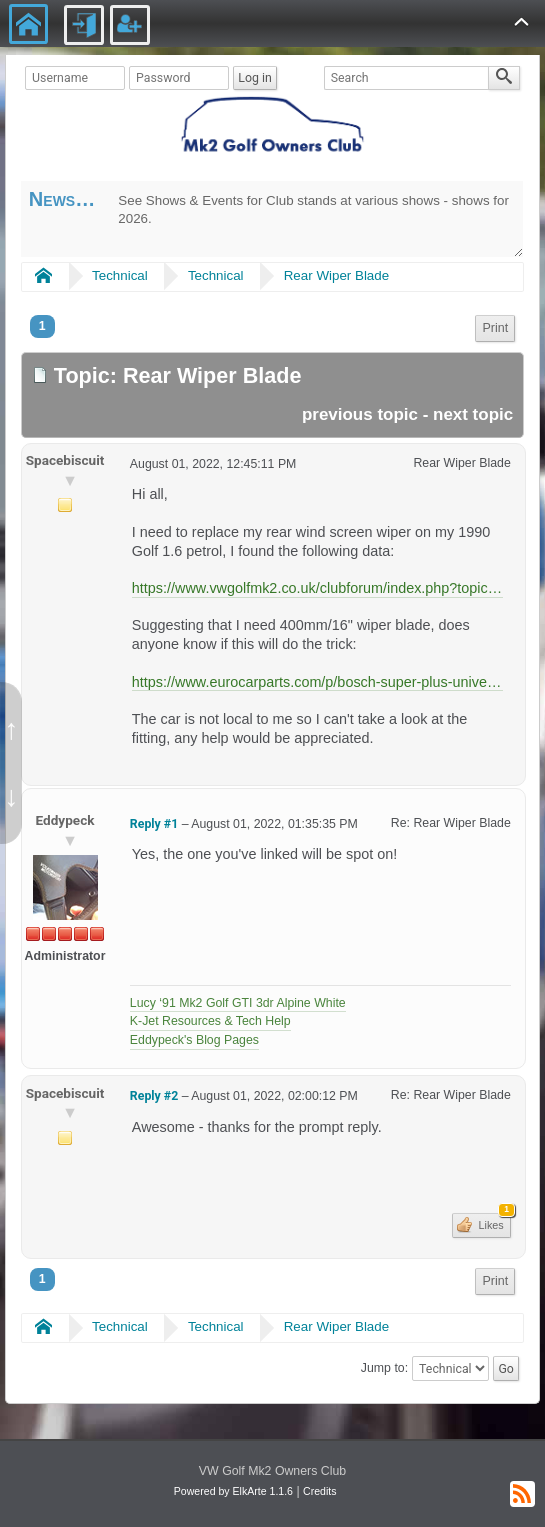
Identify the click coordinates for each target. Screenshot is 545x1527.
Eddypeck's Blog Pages (194, 1040)
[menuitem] (495, 328)
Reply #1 (154, 824)
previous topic (360, 414)
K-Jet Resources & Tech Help (210, 1021)
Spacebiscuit (65, 460)
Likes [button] (492, 1222)
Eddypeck (65, 820)
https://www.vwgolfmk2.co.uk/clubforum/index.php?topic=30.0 (317, 588)
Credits (319, 1491)
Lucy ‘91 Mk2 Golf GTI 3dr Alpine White (238, 1003)
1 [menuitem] (42, 326)
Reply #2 (154, 1096)
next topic (473, 414)
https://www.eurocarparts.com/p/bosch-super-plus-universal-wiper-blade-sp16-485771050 (317, 682)
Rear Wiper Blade (336, 275)
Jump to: (384, 1369)
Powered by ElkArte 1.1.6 (233, 1491)
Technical (120, 275)
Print (495, 328)
